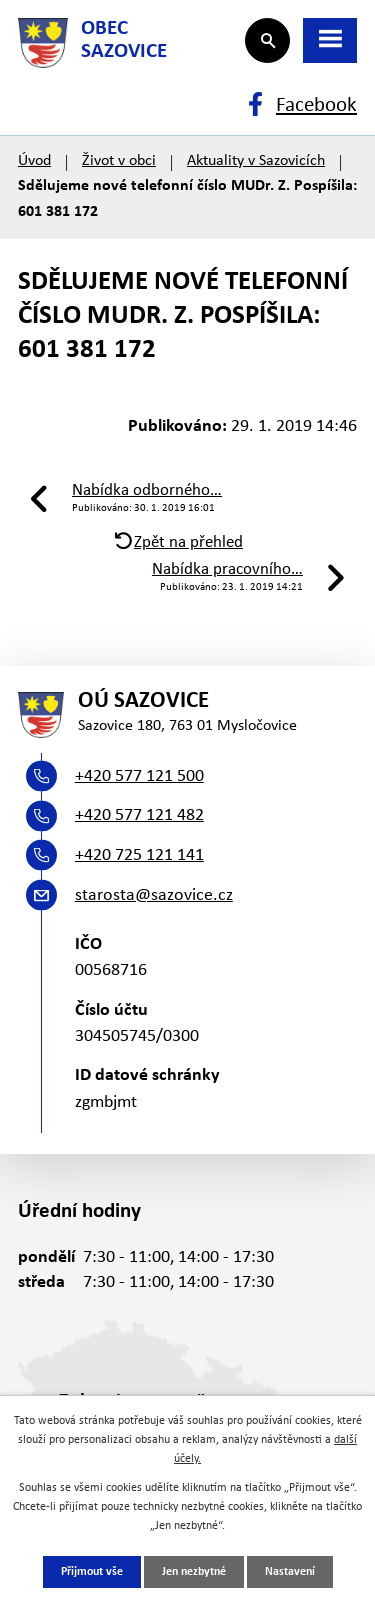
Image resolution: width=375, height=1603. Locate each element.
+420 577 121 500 (139, 776)
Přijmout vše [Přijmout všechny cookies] (92, 1572)
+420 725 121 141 (139, 855)
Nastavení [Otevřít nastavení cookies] (290, 1572)
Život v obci (119, 161)
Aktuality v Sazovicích (256, 161)
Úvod (34, 161)
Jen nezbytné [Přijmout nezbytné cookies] (194, 1572)
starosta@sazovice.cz (154, 895)
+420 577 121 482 (139, 815)
